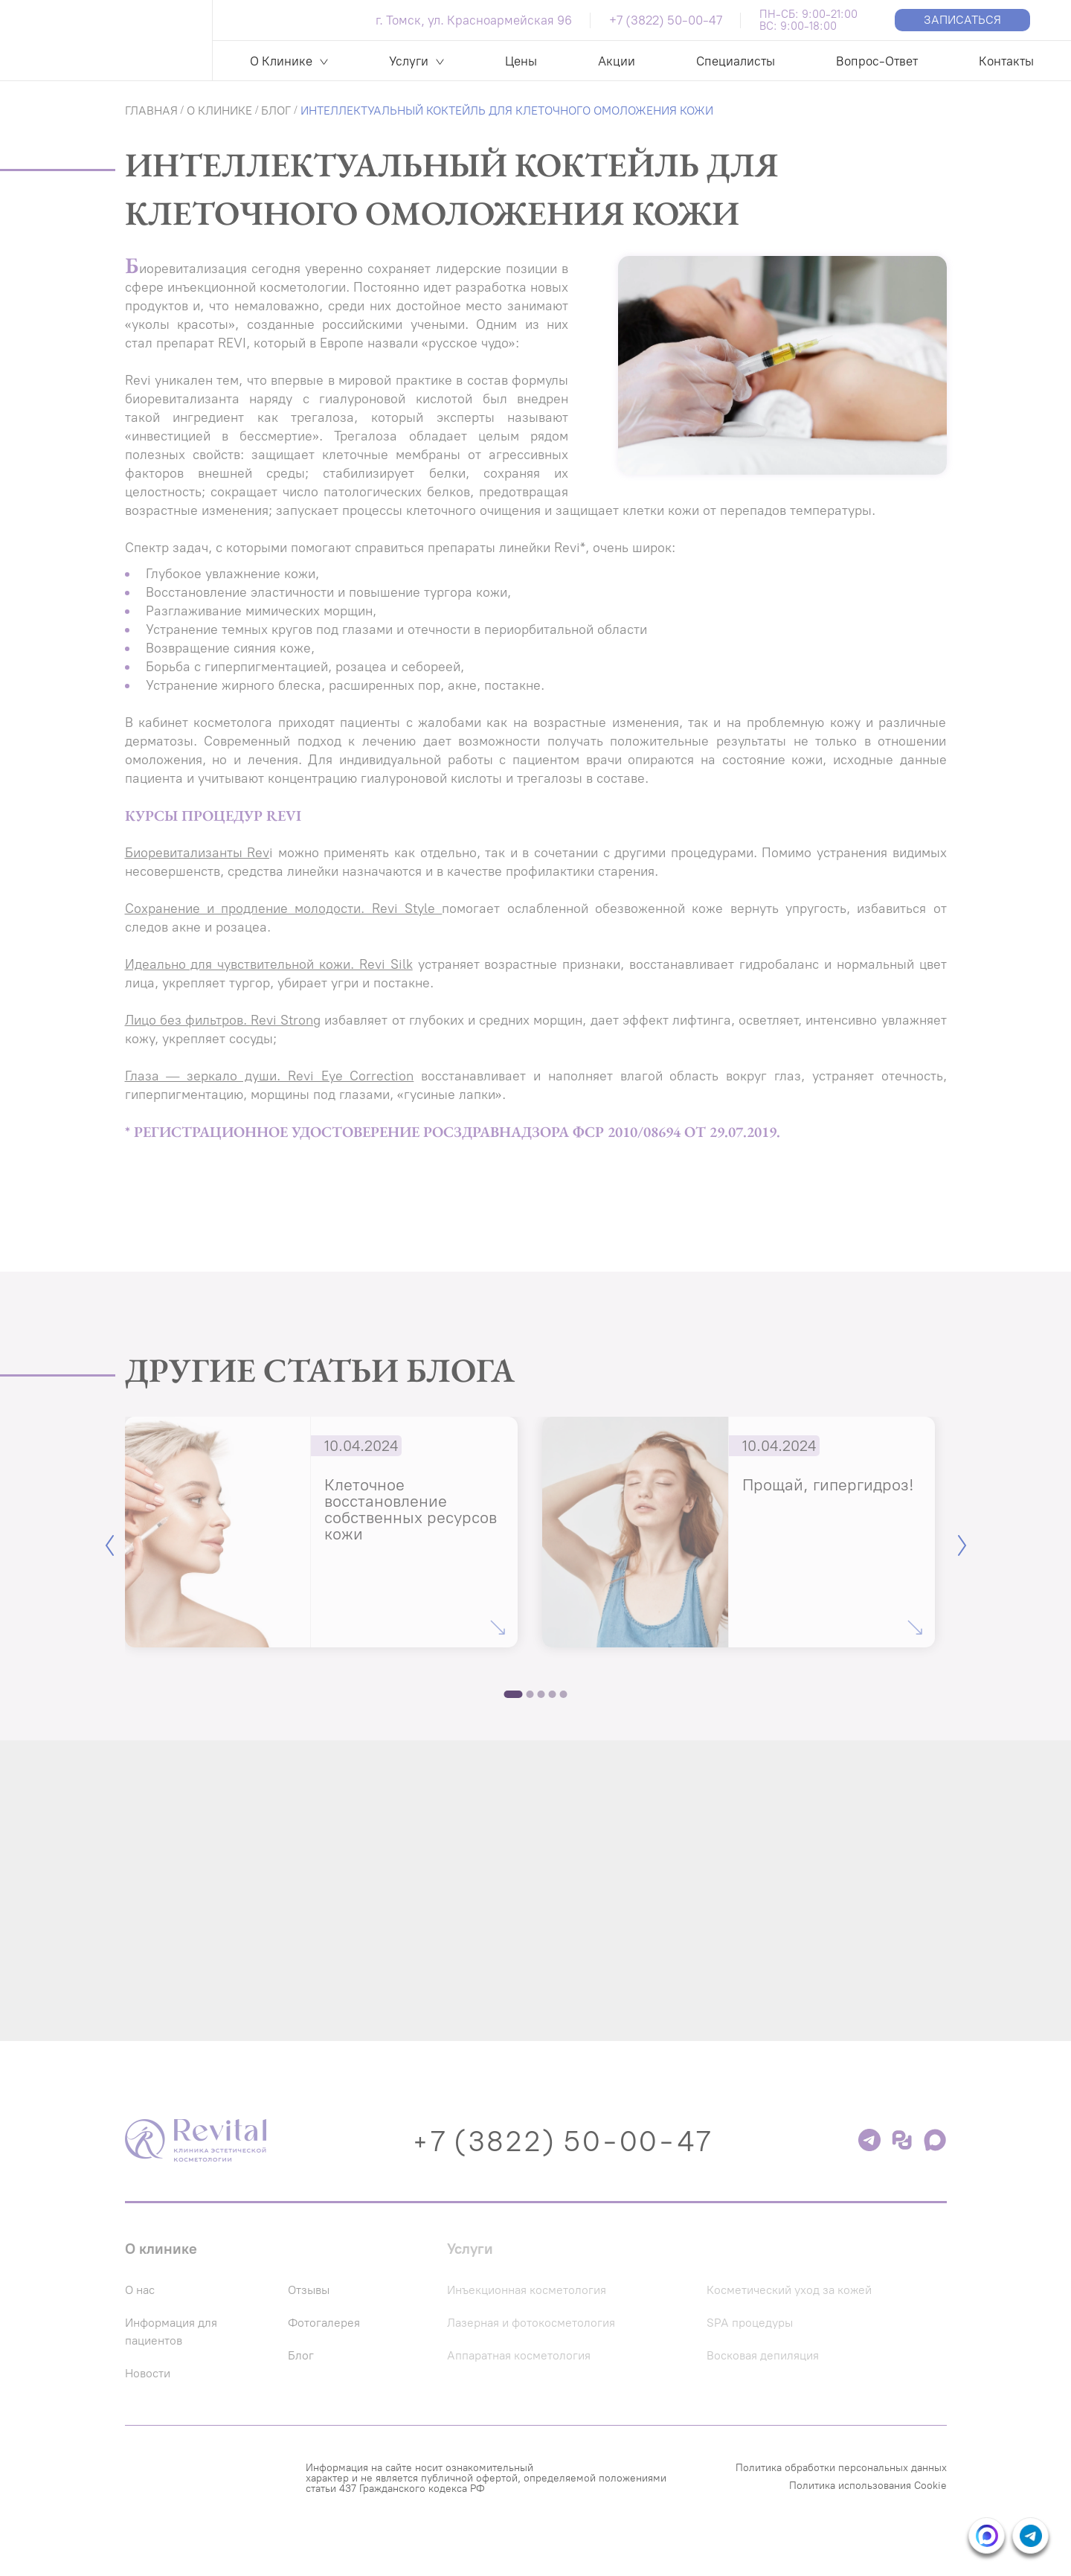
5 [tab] (563, 1694)
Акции (616, 61)
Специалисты (735, 61)
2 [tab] (530, 1694)
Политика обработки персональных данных (841, 2496)
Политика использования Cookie (868, 2514)
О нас (142, 2318)
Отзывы (324, 2318)
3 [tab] (541, 1694)
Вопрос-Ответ (877, 61)
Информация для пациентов (177, 2359)
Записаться (962, 20)
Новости (150, 2401)
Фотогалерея (341, 2350)
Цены (521, 61)
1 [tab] (513, 1694)
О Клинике (281, 61)
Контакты (1006, 61)
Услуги (408, 61)
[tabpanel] (321, 1532)
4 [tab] (552, 1694)
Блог (314, 2383)
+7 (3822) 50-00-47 (665, 20)
